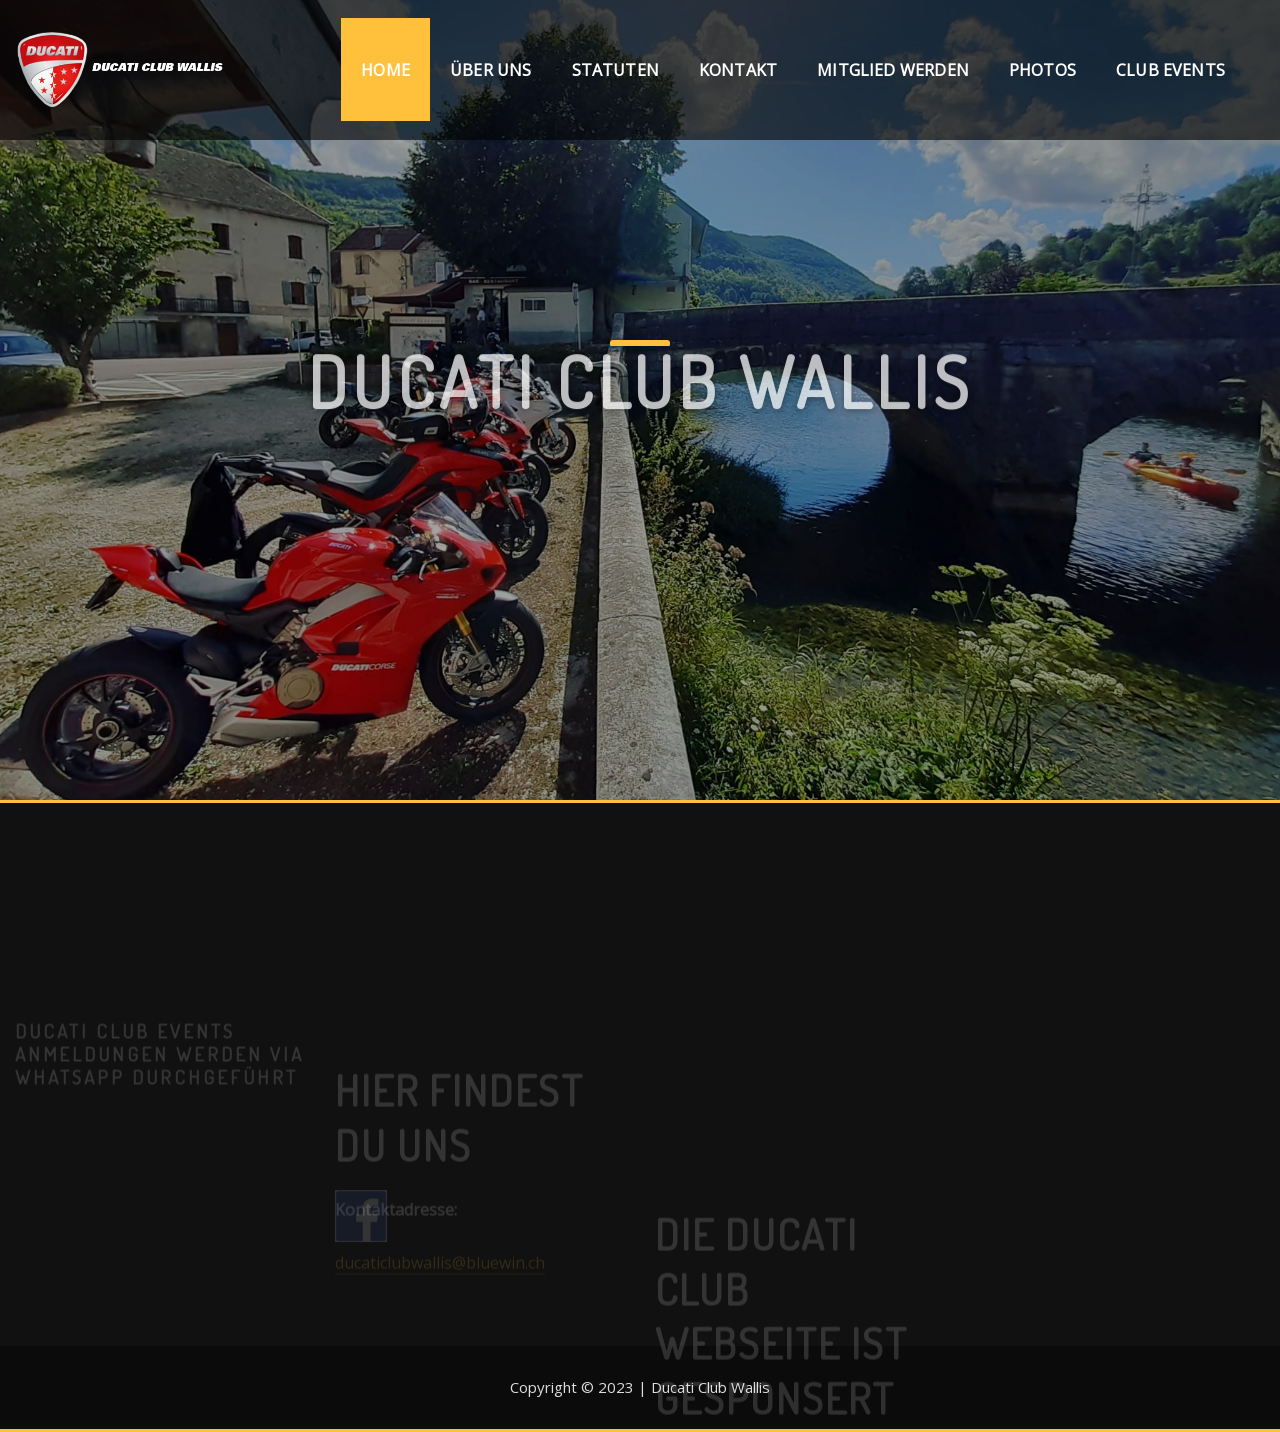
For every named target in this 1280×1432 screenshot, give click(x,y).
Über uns (490, 70)
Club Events (1170, 70)
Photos (1042, 70)
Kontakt (738, 70)
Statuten (615, 70)
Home (385, 70)
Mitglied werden (893, 70)
